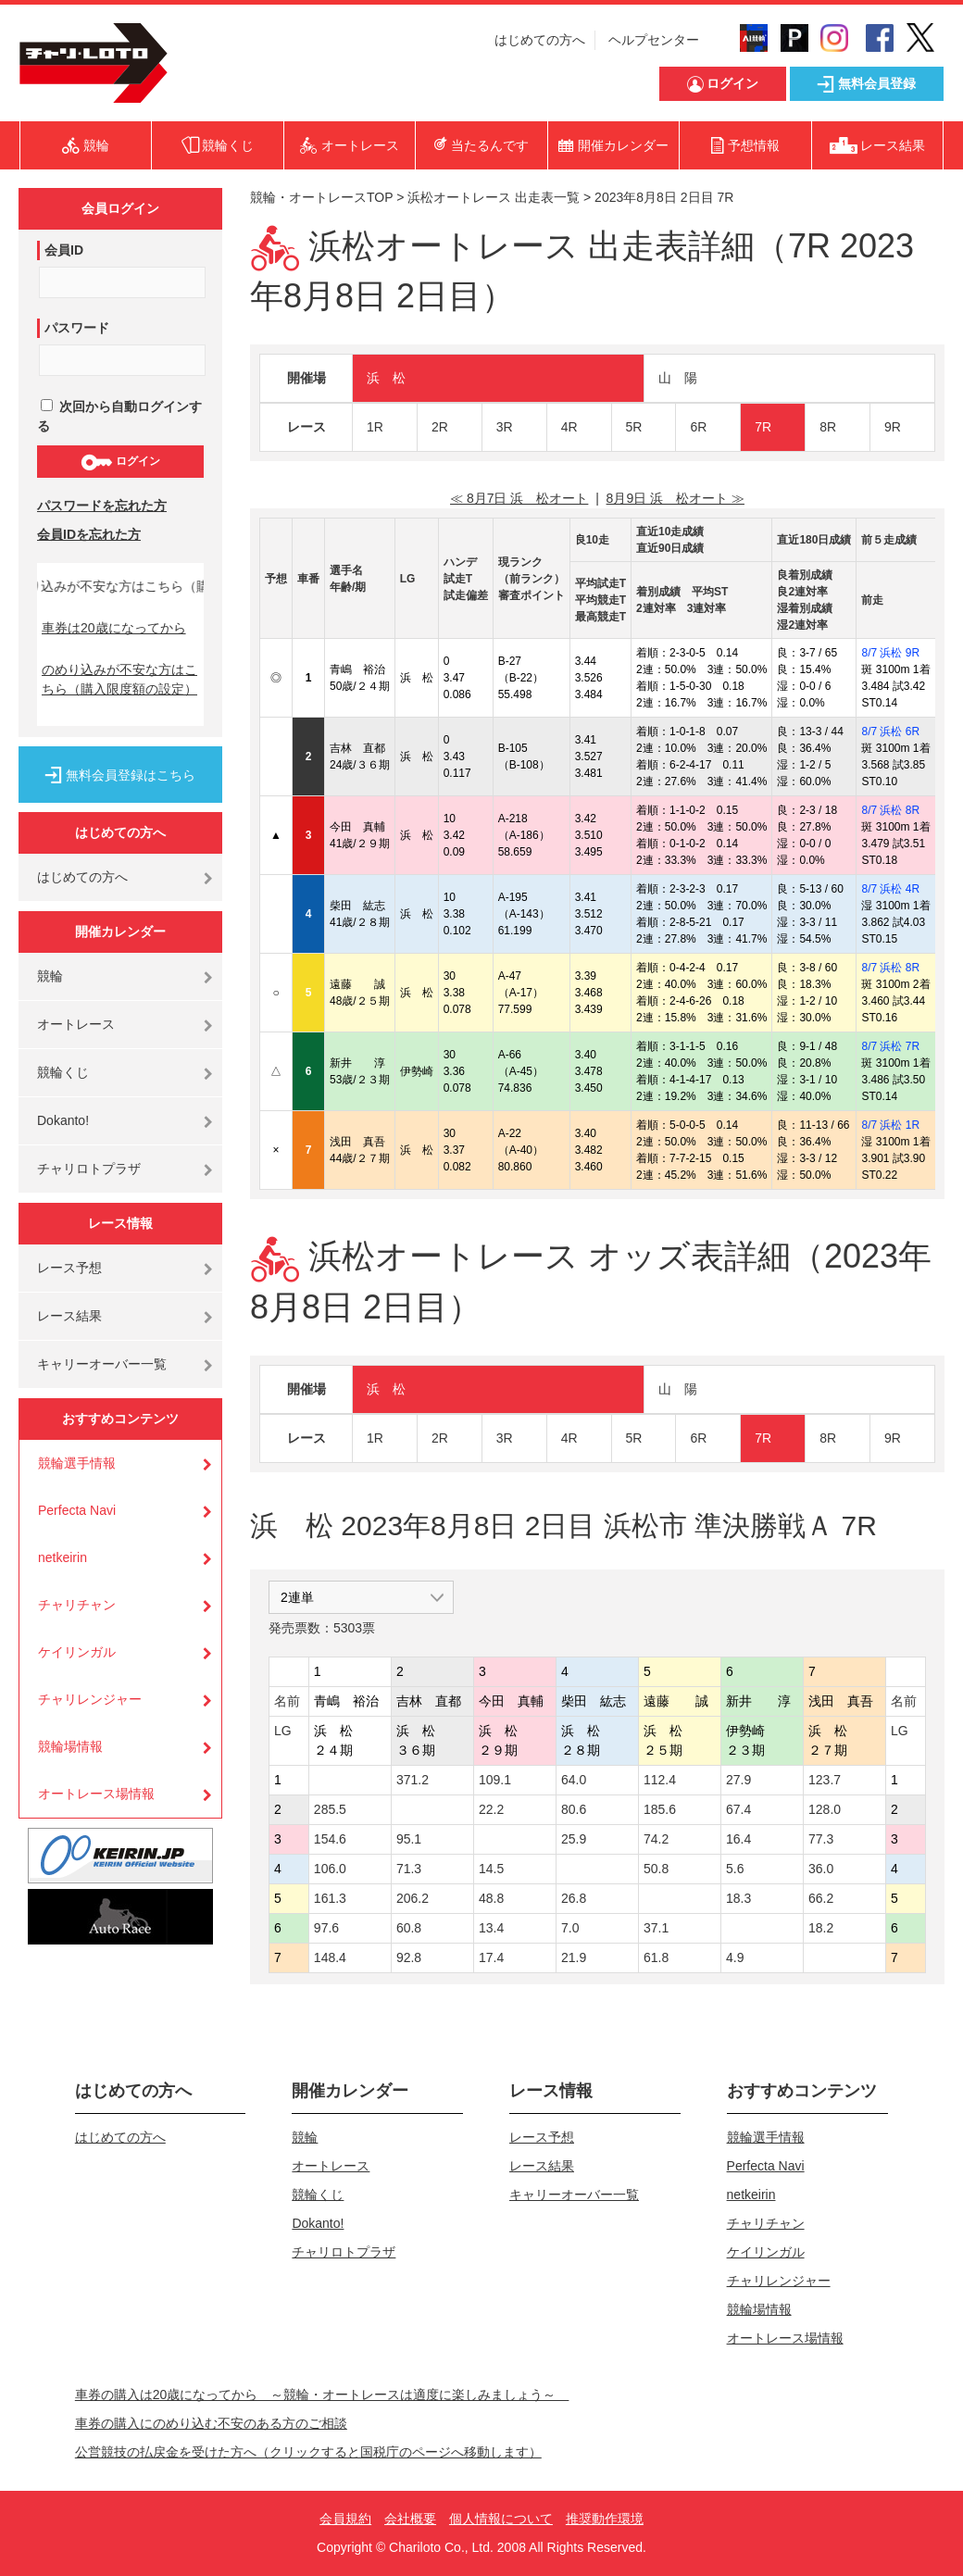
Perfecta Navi (77, 1510)
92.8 (408, 1957)
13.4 (491, 1927)
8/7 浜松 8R (890, 810)
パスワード (76, 327)
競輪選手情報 (77, 1463)
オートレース (76, 1024)
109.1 (495, 1779)
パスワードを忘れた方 (102, 505)
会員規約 (345, 2518)
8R (827, 426)
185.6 (660, 1809)
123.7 (824, 1779)
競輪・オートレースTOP (321, 197)
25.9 (573, 1839)
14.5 (491, 1868)
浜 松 (386, 377)
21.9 (573, 1957)
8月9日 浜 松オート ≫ (675, 498)
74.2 (656, 1839)
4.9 (735, 1957)
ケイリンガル (77, 1651)
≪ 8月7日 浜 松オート (519, 498)
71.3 (408, 1868)
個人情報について (501, 2518)
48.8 (491, 1898)
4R (569, 426)
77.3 (820, 1839)
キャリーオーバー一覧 (102, 1364)
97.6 (326, 1927)
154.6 (330, 1839)
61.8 (656, 1957)
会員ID (63, 250)
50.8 (656, 1868)
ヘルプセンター (653, 39)
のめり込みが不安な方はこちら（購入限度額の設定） (119, 679)
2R (439, 426)
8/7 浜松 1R (890, 1125)
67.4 (738, 1809)
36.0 (820, 1868)
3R (504, 426)
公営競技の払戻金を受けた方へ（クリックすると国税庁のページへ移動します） (308, 2452)
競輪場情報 (70, 1746)
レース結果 (69, 1315)
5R (634, 426)
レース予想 (69, 1267)
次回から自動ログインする (119, 416)
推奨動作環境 (605, 2518)
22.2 (491, 1809)
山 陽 (677, 377)
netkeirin (62, 1557)
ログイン (120, 462)
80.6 (573, 1809)
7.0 (570, 1927)
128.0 (824, 1809)
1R (375, 426)
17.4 (491, 1957)
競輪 (50, 976)
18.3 (738, 1898)
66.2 (820, 1898)
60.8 (408, 1927)
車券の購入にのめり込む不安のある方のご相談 (211, 2423)
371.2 (412, 1779)
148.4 (330, 1957)
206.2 (412, 1898)
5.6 (735, 1868)
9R (892, 426)
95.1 (408, 1839)
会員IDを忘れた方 (89, 534)
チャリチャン (77, 1604)
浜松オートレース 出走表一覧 (493, 197)
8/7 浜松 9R (890, 652)
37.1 (656, 1927)
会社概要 (410, 2518)
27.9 (738, 1779)
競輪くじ (63, 1072)
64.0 (573, 1779)
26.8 (573, 1898)
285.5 (330, 1809)
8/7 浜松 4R (890, 888)
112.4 (660, 1779)
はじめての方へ (539, 39)
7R (763, 426)
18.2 (820, 1927)
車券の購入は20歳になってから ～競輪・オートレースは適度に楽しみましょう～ (322, 2394)
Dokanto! (63, 1120)
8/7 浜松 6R (890, 731)
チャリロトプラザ (89, 1168)
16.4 (738, 1839)
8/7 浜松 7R (890, 1046)
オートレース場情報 (96, 1793)
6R (698, 426)
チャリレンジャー (90, 1699)
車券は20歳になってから (114, 627)
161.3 (330, 1898)
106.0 (330, 1868)
